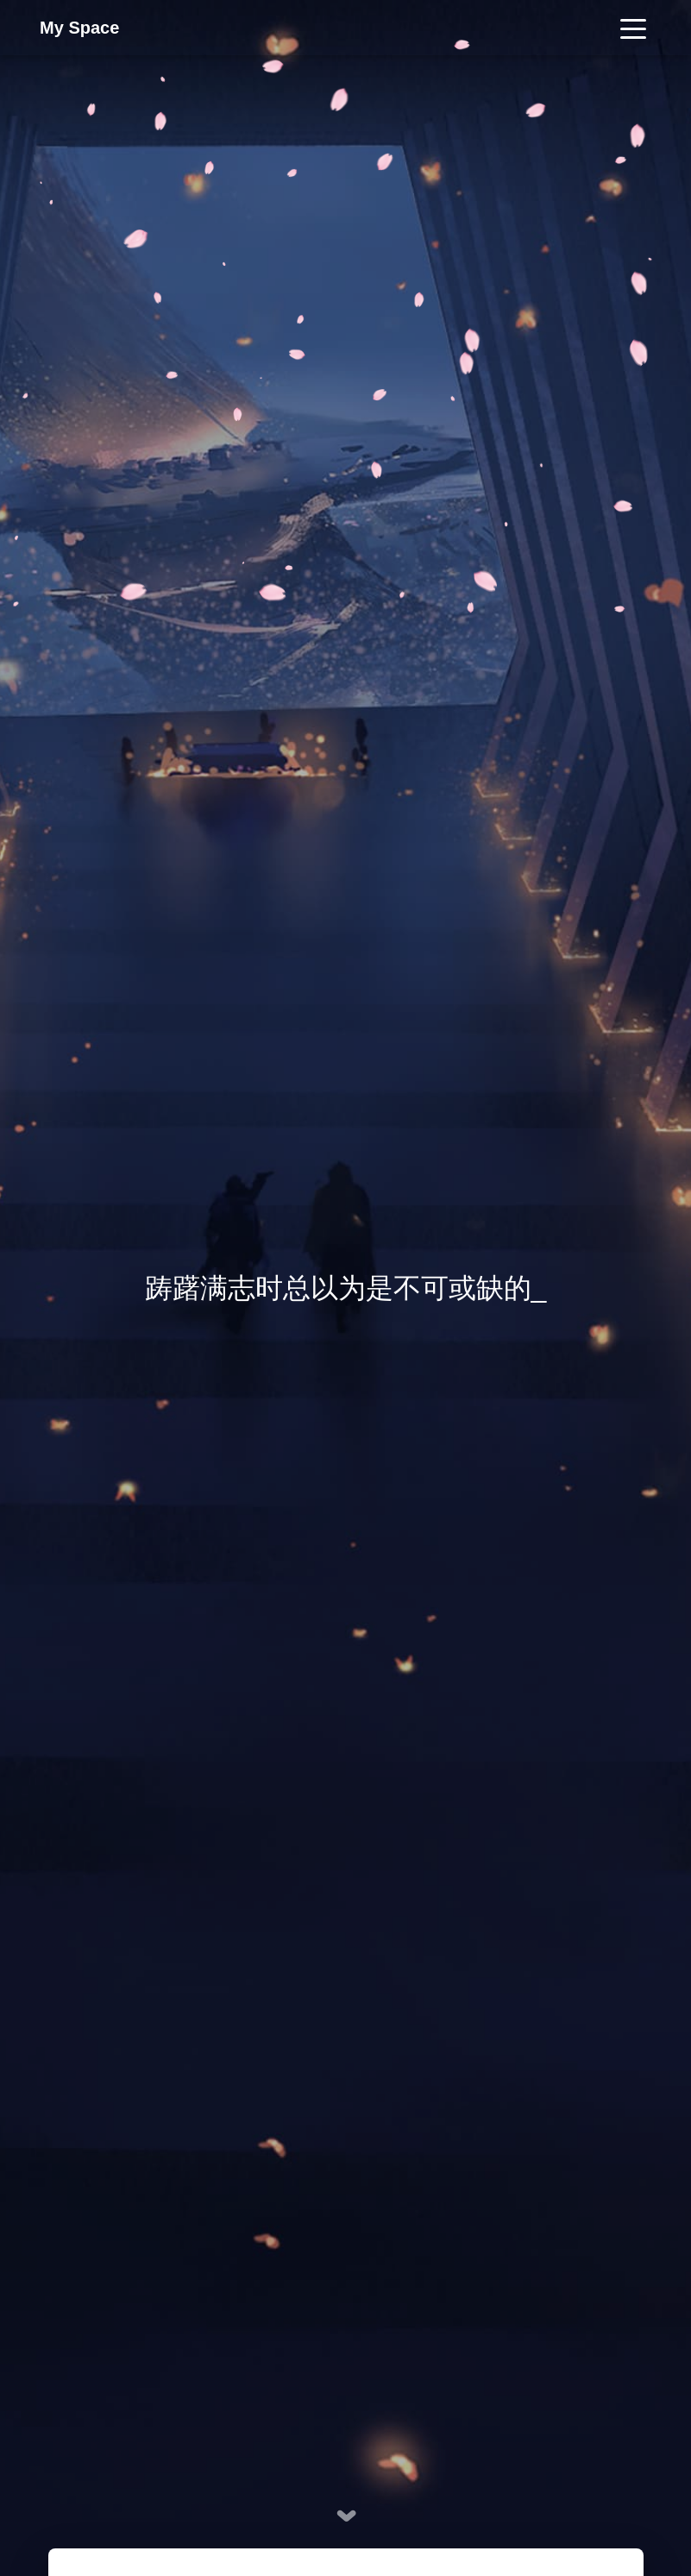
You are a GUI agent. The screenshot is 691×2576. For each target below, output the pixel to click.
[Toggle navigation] (633, 28)
